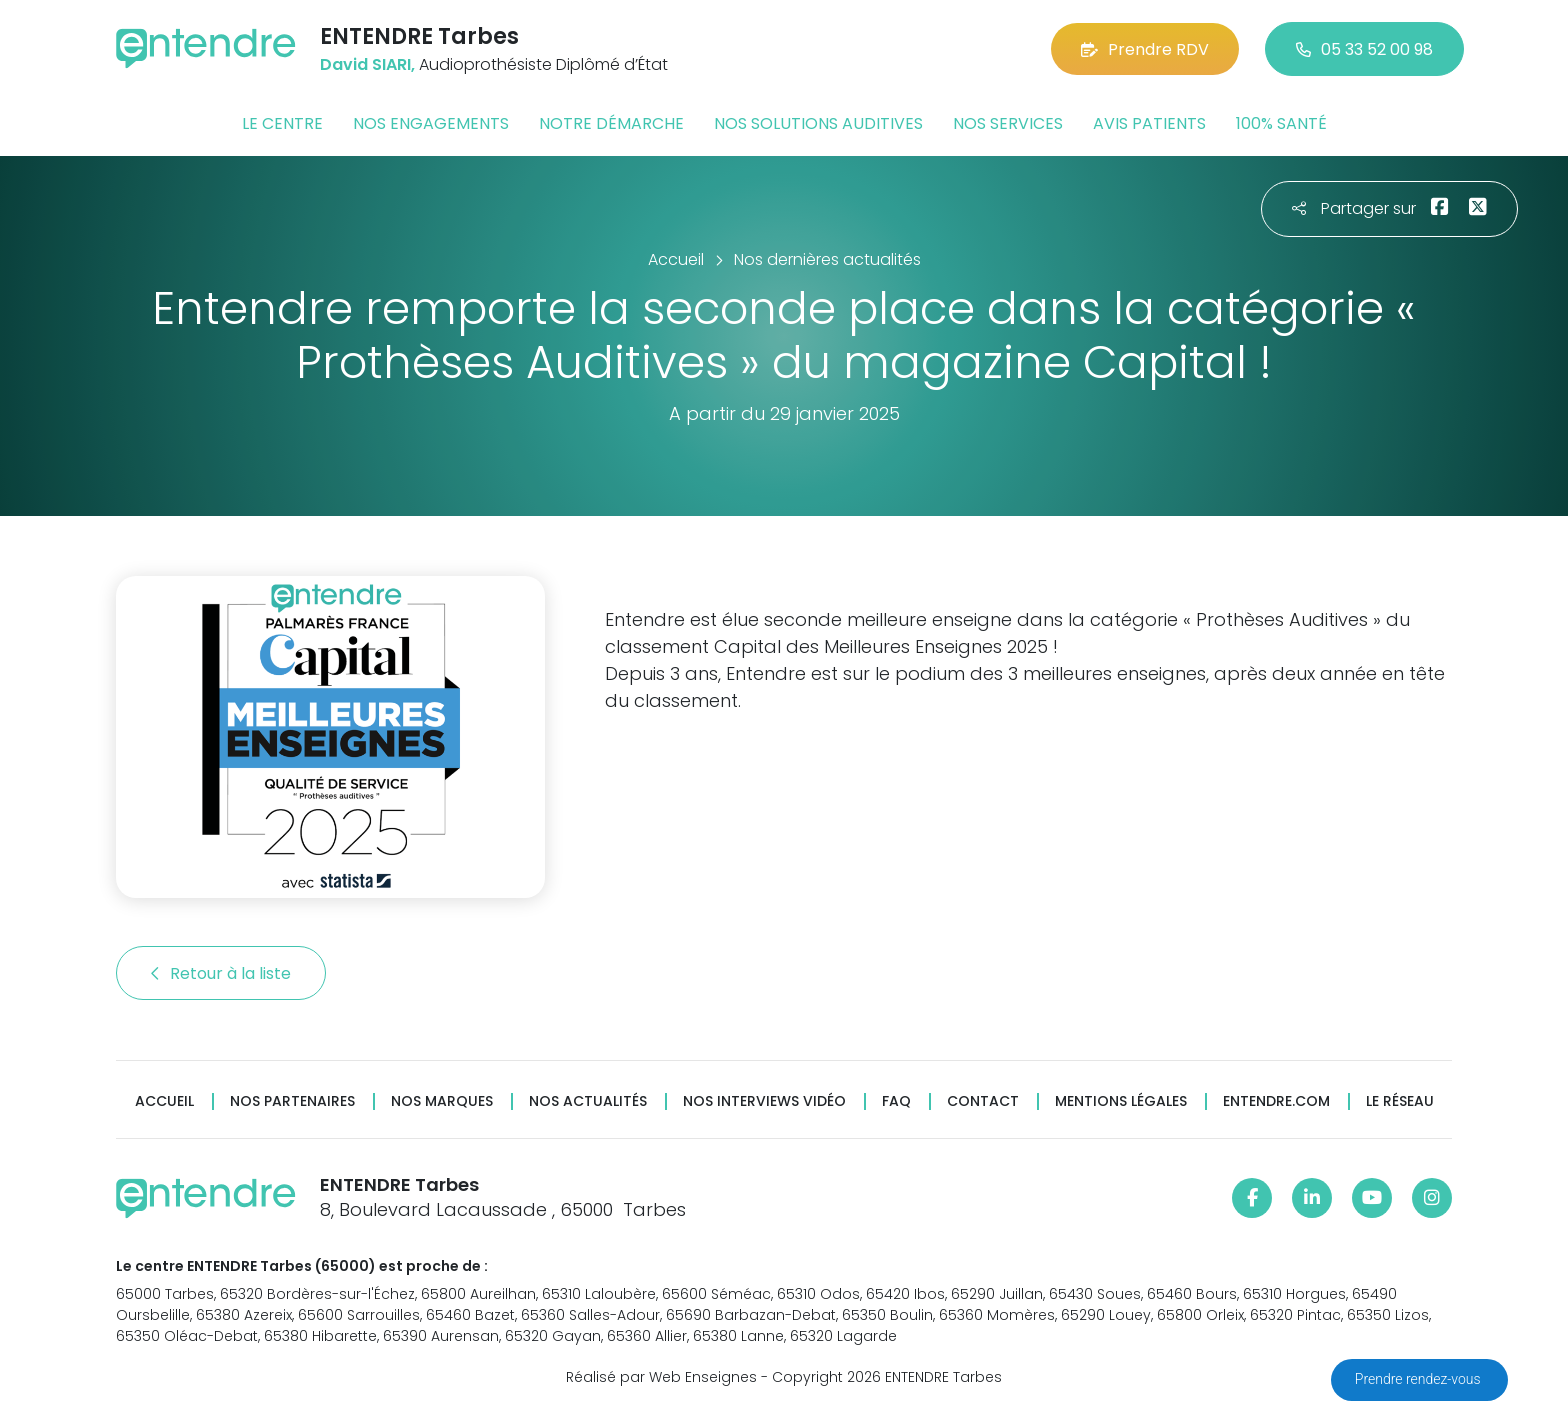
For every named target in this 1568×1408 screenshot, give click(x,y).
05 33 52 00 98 (1364, 49)
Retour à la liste (221, 973)
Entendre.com (1276, 1101)
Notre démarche (611, 123)
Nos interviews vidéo (764, 1101)
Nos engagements (431, 123)
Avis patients (1149, 123)
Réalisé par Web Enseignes (661, 1377)
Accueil (164, 1101)
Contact (983, 1101)
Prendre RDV (1145, 49)
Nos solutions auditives (818, 123)
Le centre (282, 123)
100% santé (1281, 123)
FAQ (896, 1101)
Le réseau (1400, 1101)
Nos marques (442, 1101)
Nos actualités (588, 1101)
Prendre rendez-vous (1419, 1379)
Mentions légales (1121, 1101)
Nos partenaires (292, 1101)
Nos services (1008, 123)
